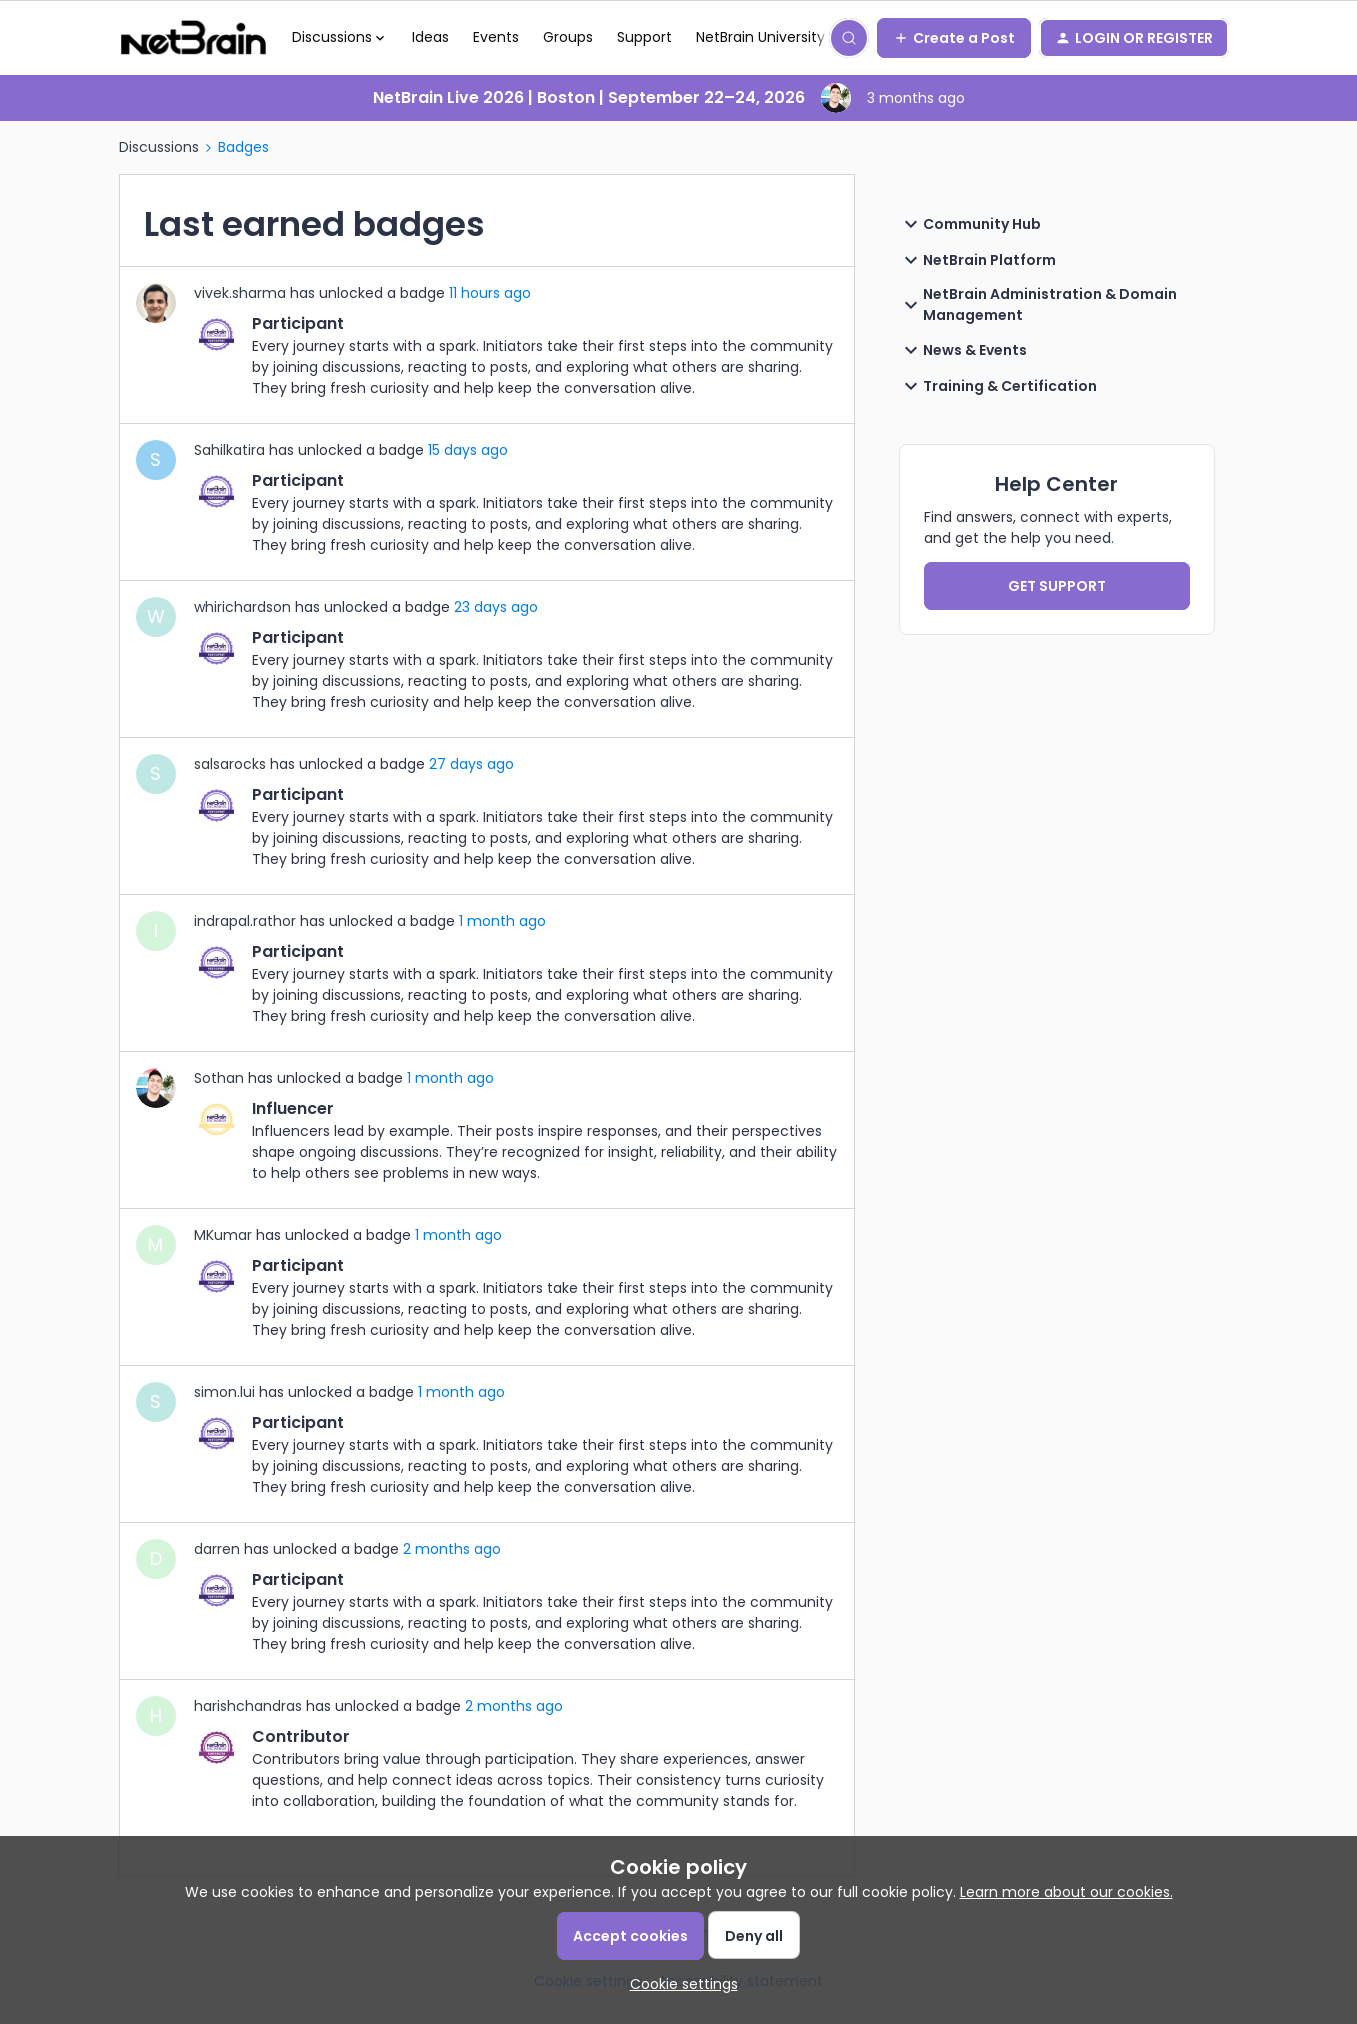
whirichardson (242, 607)
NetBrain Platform (977, 260)
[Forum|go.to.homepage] (193, 38)
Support (644, 37)
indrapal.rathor (245, 921)
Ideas (430, 37)
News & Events (963, 350)
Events (496, 37)
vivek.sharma (240, 293)
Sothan (219, 1078)
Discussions (159, 147)
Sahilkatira (229, 450)
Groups (568, 37)
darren (217, 1549)
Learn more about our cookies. (1066, 1892)
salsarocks (230, 764)
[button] (954, 38)
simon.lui (224, 1392)
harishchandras (248, 1706)
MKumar (223, 1235)
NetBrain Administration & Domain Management (1038, 304)
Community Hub (970, 224)
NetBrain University (760, 37)
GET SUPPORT (1057, 586)
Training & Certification (998, 386)
